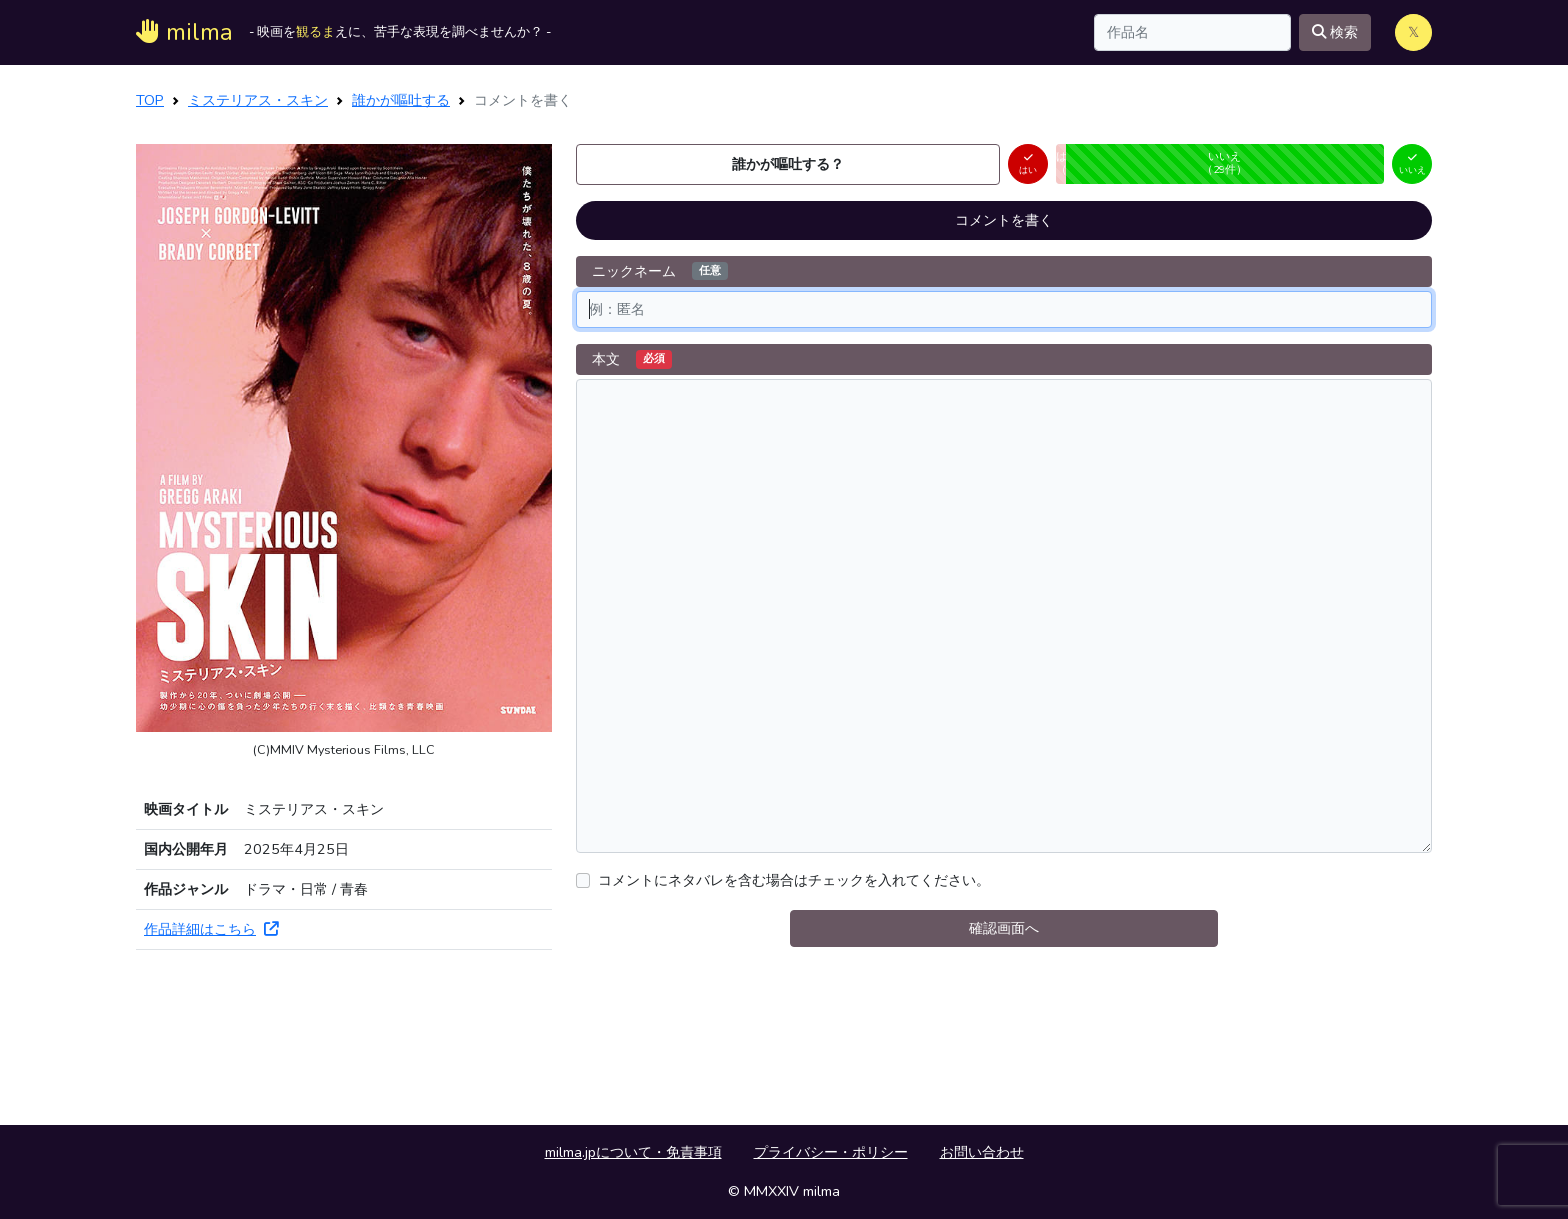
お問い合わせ (982, 1152)
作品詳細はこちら (211, 929)
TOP (150, 100)
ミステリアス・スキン (258, 100)
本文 (632, 359)
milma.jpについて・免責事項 (633, 1152)
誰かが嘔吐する (401, 100)
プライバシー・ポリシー (831, 1152)
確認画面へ (1004, 928)
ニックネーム (660, 271)
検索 (1335, 32)
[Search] (1192, 32)
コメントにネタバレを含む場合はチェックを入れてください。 (794, 880)
